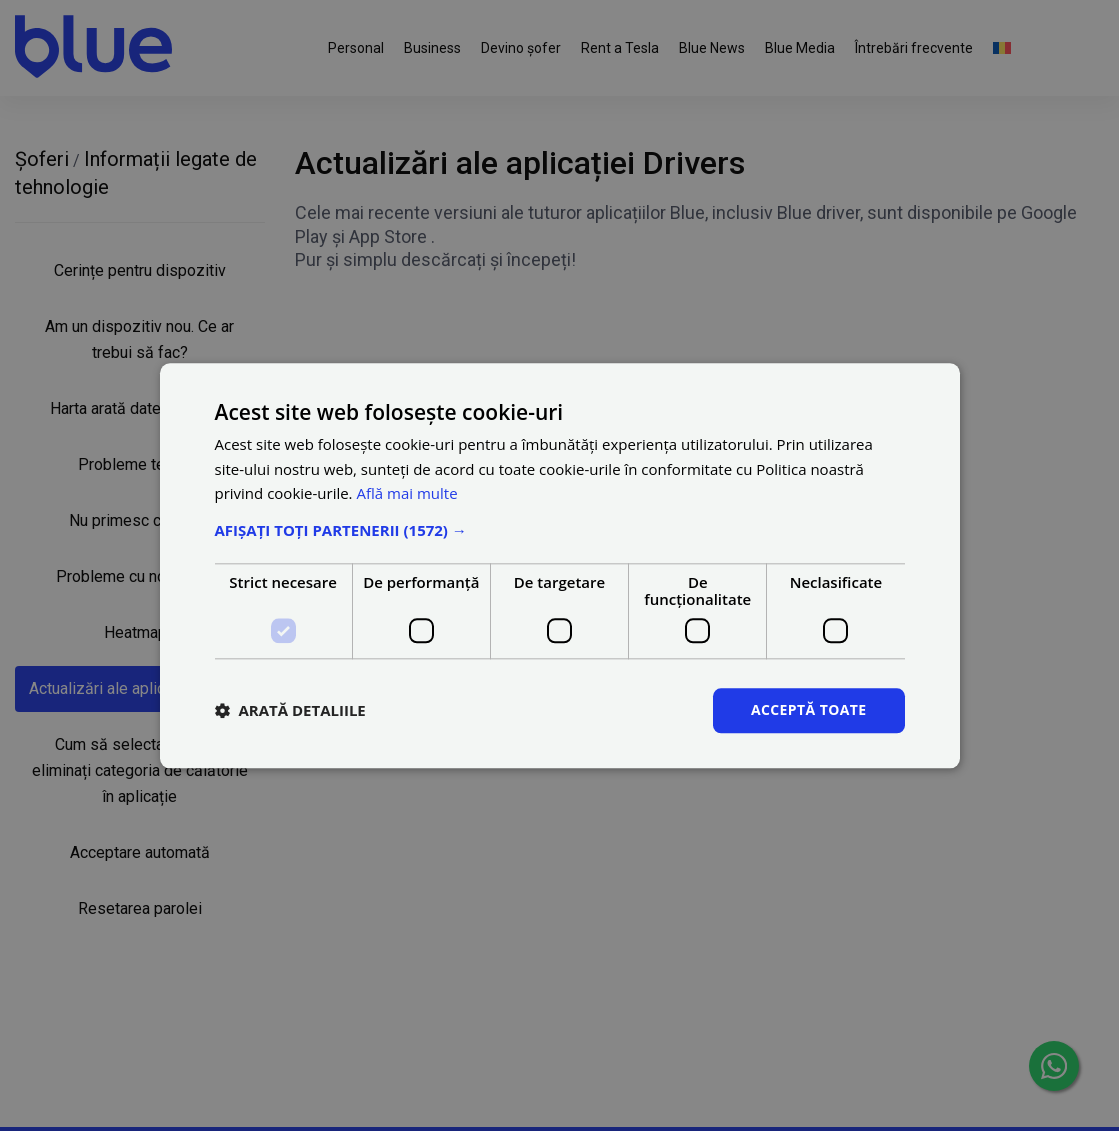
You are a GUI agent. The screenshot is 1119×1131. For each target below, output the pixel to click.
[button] (560, 530)
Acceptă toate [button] (809, 709)
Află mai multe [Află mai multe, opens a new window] (406, 494)
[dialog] (559, 565)
